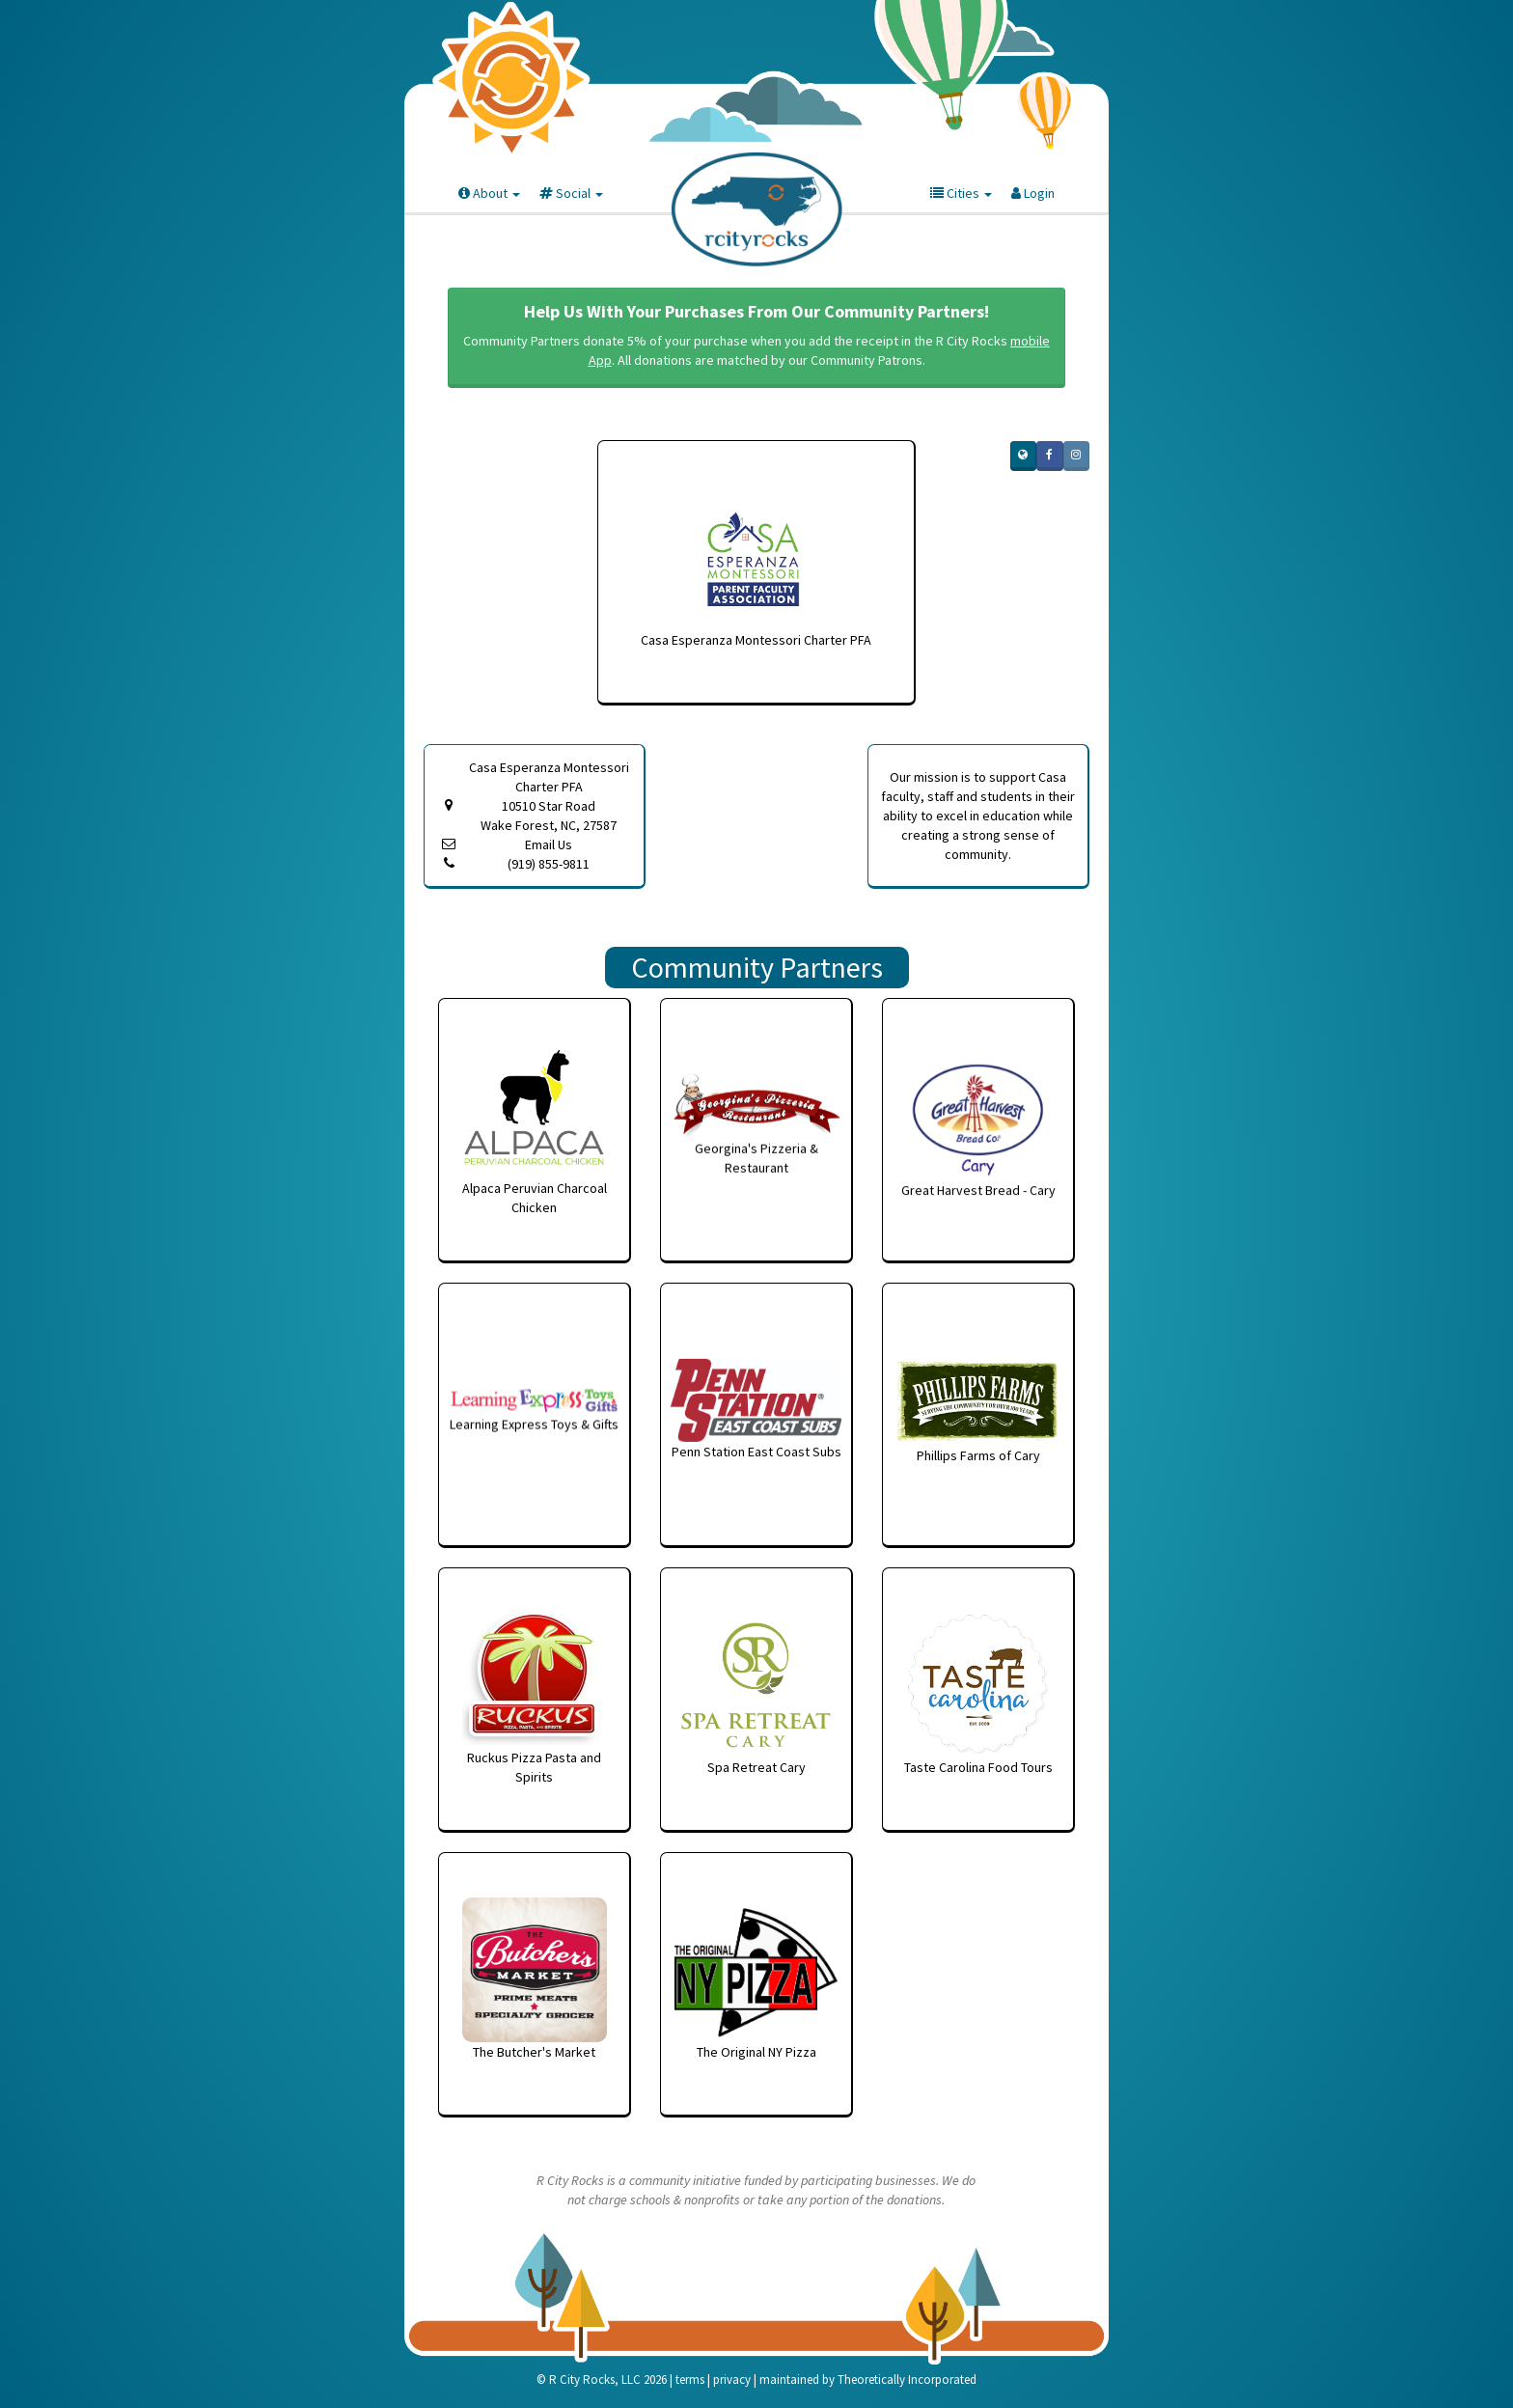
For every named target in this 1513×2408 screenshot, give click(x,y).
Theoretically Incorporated (907, 2379)
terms (689, 2379)
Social (571, 193)
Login (1033, 193)
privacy (732, 2379)
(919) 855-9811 (549, 863)
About (489, 193)
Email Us (548, 844)
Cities (961, 193)
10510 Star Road (548, 816)
